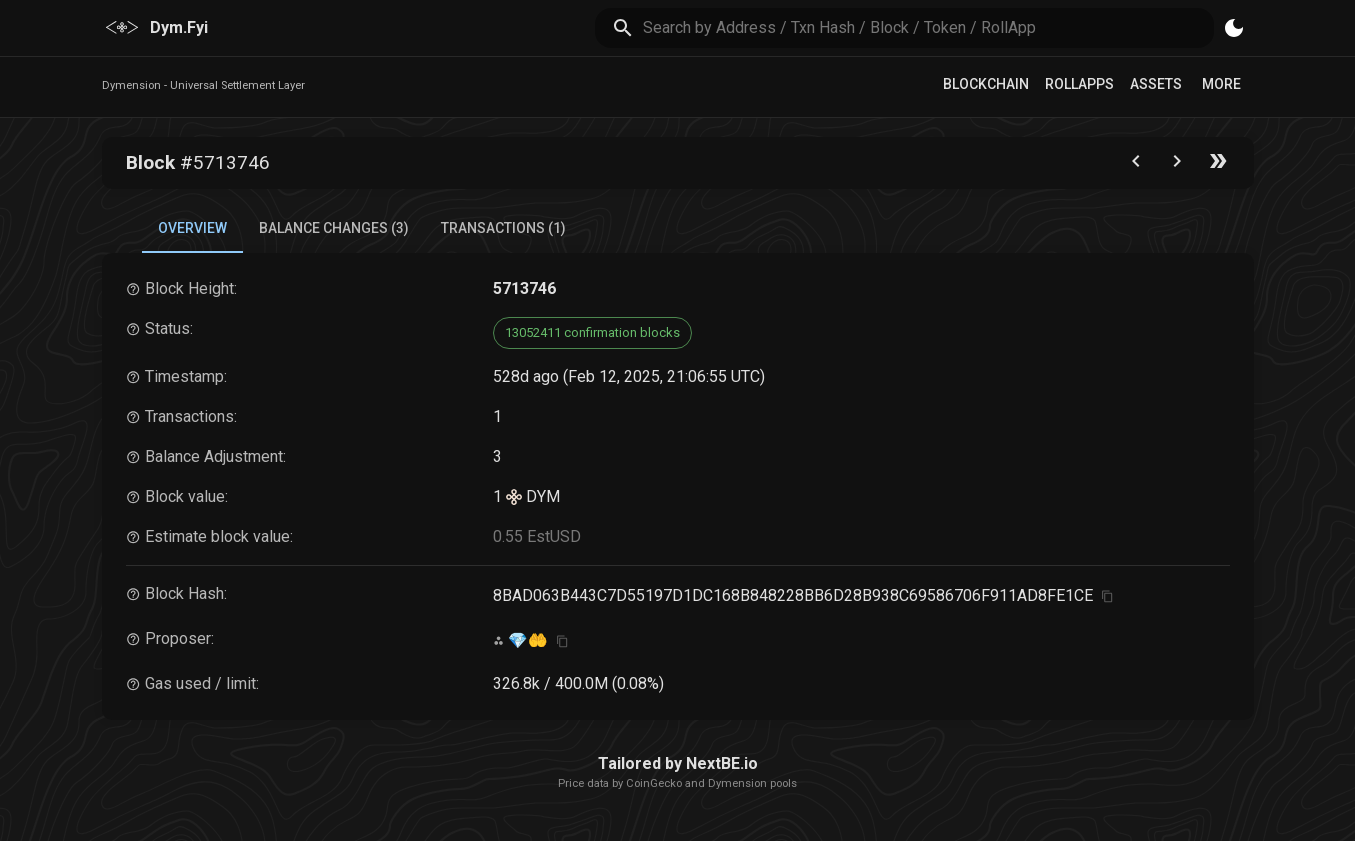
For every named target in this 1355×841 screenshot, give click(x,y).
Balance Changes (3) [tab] (334, 228)
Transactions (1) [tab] (503, 228)
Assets (1156, 84)
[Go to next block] (1177, 165)
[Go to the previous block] (1136, 165)
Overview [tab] (192, 228)
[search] (928, 27)
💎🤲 (528, 640)
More (1221, 84)
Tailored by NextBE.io (678, 763)
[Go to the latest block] (1218, 165)
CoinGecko (654, 783)
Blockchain (986, 84)
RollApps (1079, 84)
